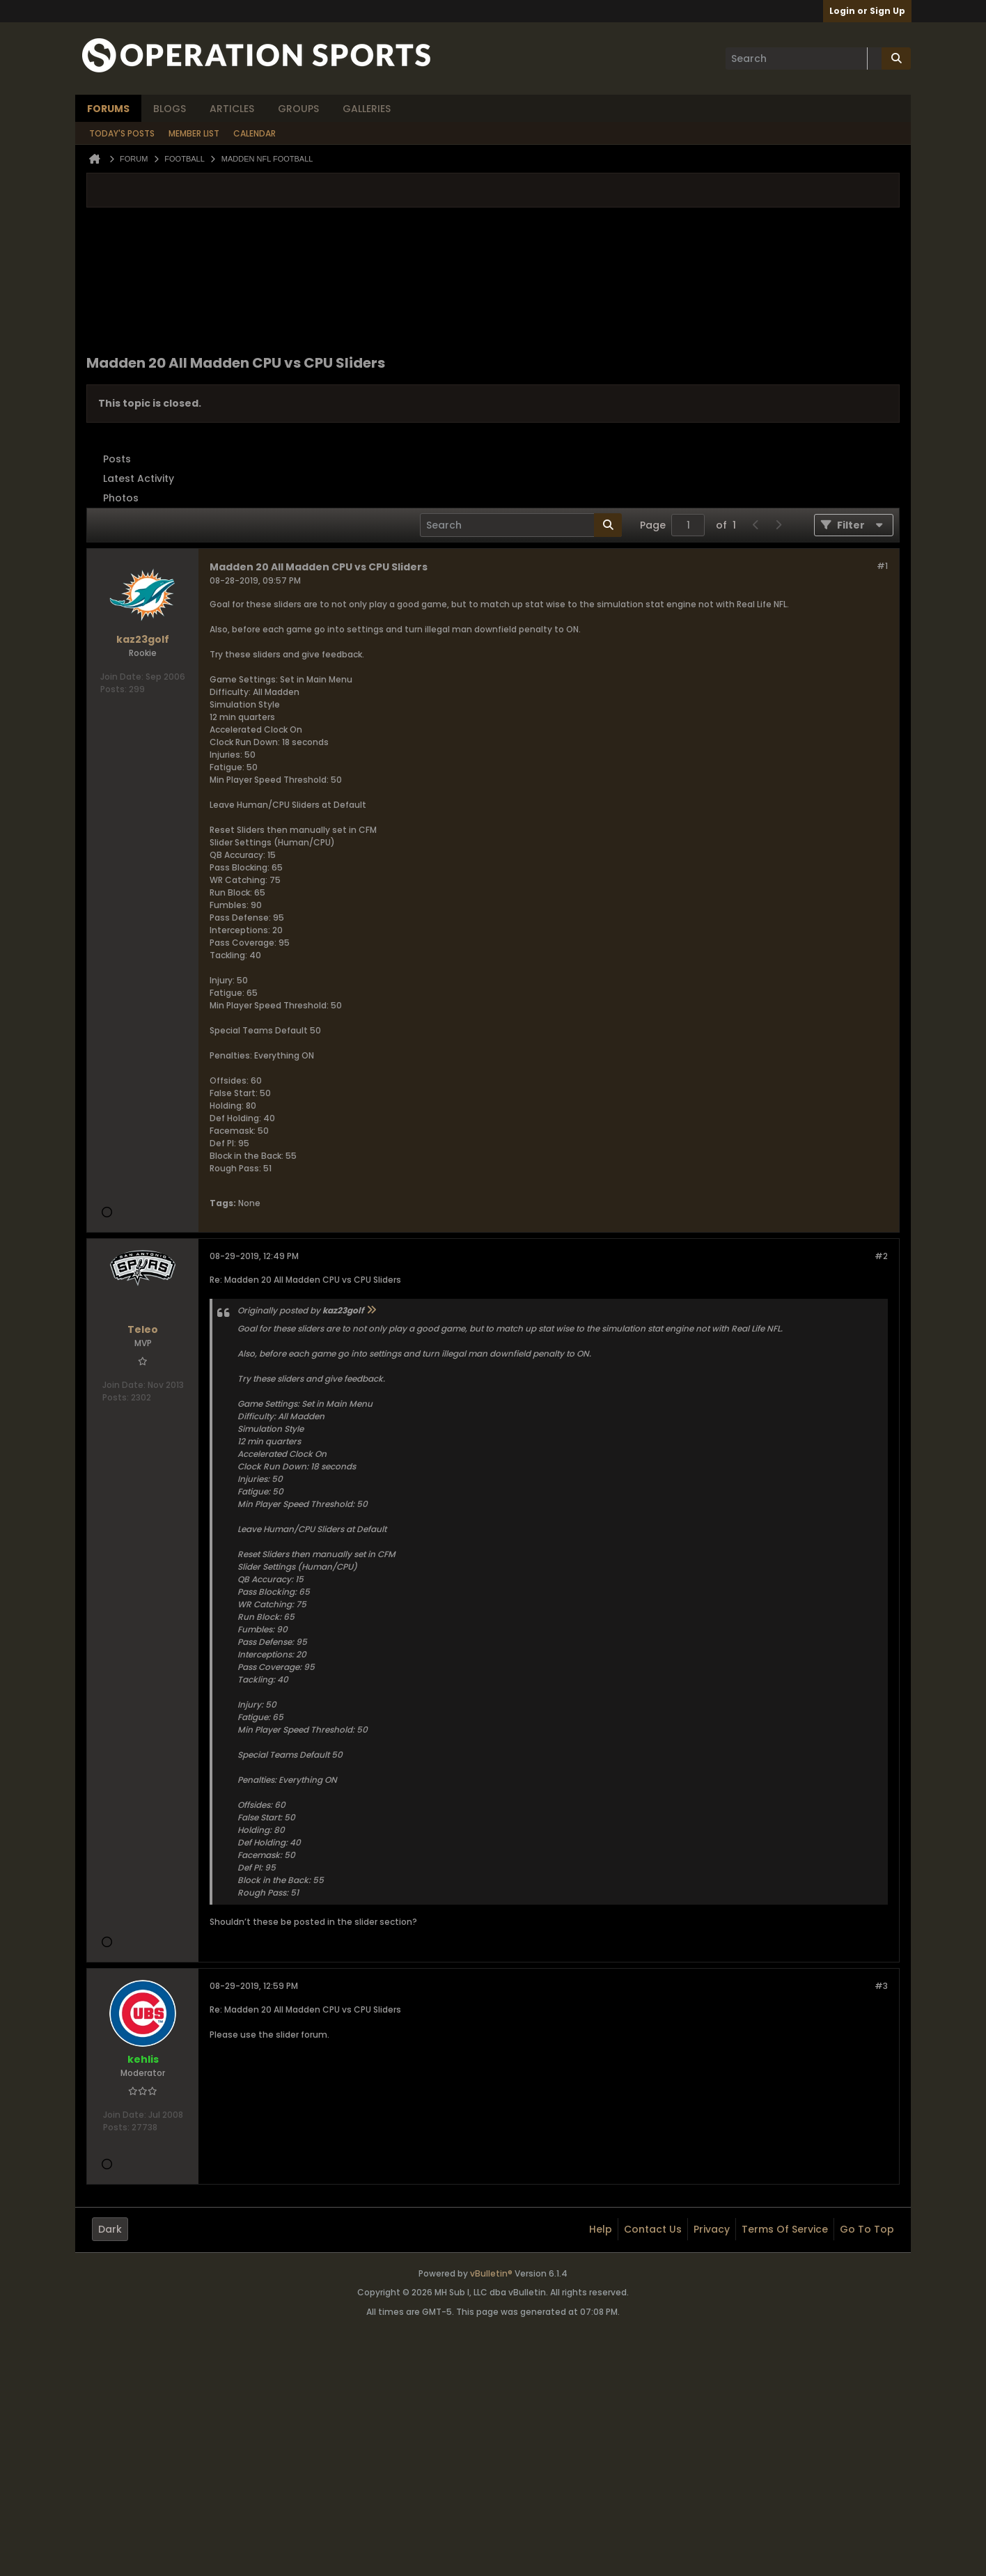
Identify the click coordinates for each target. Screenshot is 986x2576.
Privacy (712, 2229)
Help (600, 2229)
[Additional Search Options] (874, 58)
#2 (881, 1256)
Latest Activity (138, 478)
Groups (298, 109)
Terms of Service (785, 2229)
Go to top (867, 2229)
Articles (232, 109)
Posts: (113, 689)
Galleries (367, 109)
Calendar (254, 133)
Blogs (169, 109)
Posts (117, 459)
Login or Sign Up (867, 11)
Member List (194, 133)
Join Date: (121, 676)
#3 (881, 1986)
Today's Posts (122, 133)
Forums (108, 109)
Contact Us (653, 2229)
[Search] (804, 58)
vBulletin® (491, 2273)
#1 (882, 566)
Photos (121, 498)
